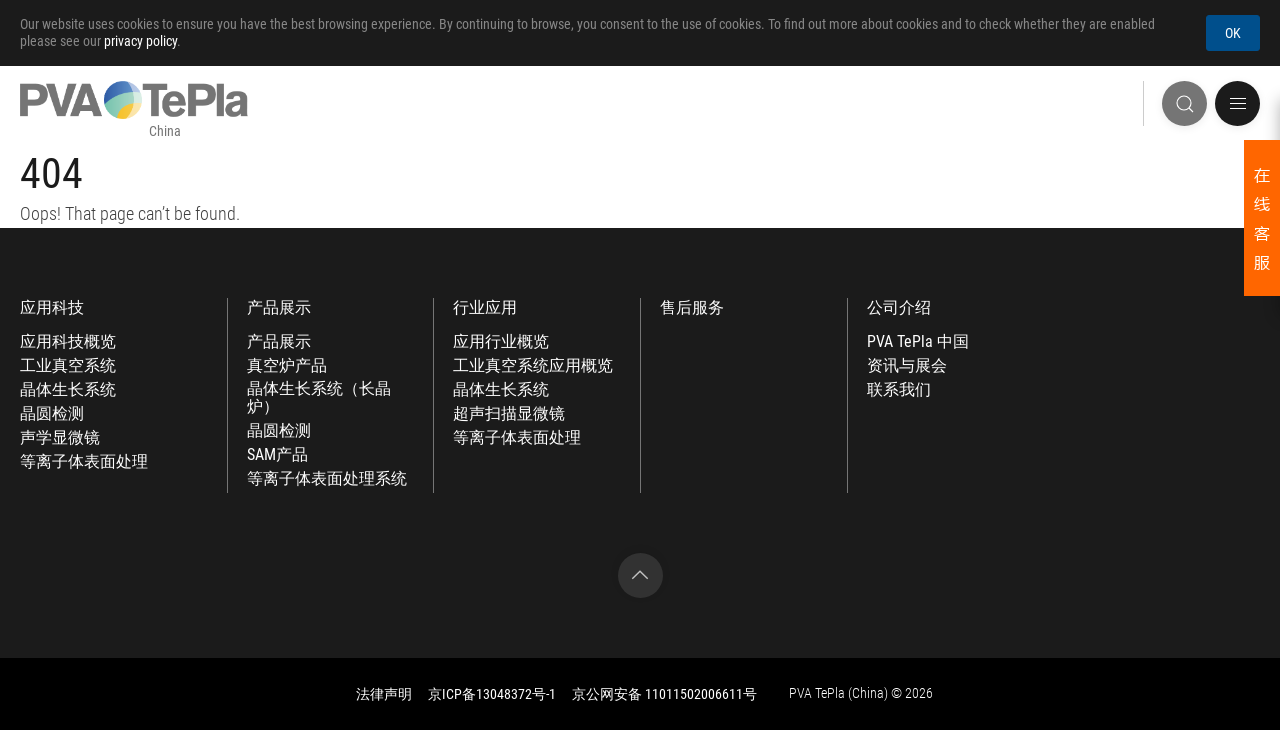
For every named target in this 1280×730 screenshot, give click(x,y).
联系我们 (899, 390)
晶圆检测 (52, 414)
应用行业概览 (501, 342)
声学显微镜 (60, 438)
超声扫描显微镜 (509, 414)
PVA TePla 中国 (918, 342)
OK (1233, 33)
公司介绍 (899, 308)
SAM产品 (277, 455)
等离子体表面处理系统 (327, 479)
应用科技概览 (68, 342)
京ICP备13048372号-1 (492, 694)
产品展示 (279, 308)
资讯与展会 (907, 366)
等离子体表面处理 (84, 462)
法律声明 (384, 694)
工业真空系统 (68, 366)
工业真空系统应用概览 (533, 366)
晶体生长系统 (68, 390)
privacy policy (140, 41)
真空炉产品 (287, 366)
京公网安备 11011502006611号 (664, 694)
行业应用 (485, 308)
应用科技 (52, 308)
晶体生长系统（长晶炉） (319, 398)
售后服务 (692, 308)
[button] (1237, 103)
